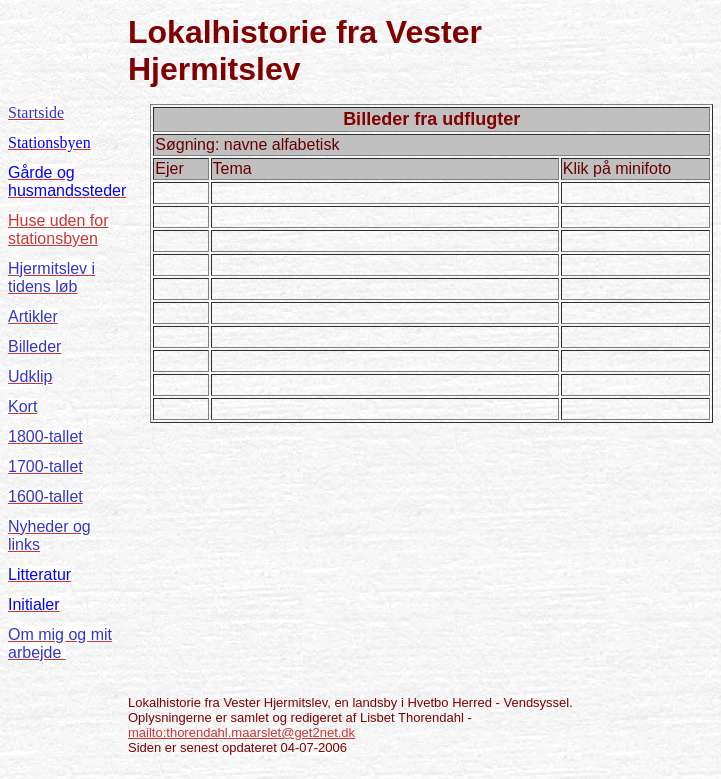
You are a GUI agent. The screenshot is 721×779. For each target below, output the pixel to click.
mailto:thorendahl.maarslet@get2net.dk (241, 732)
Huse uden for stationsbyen (58, 229)
